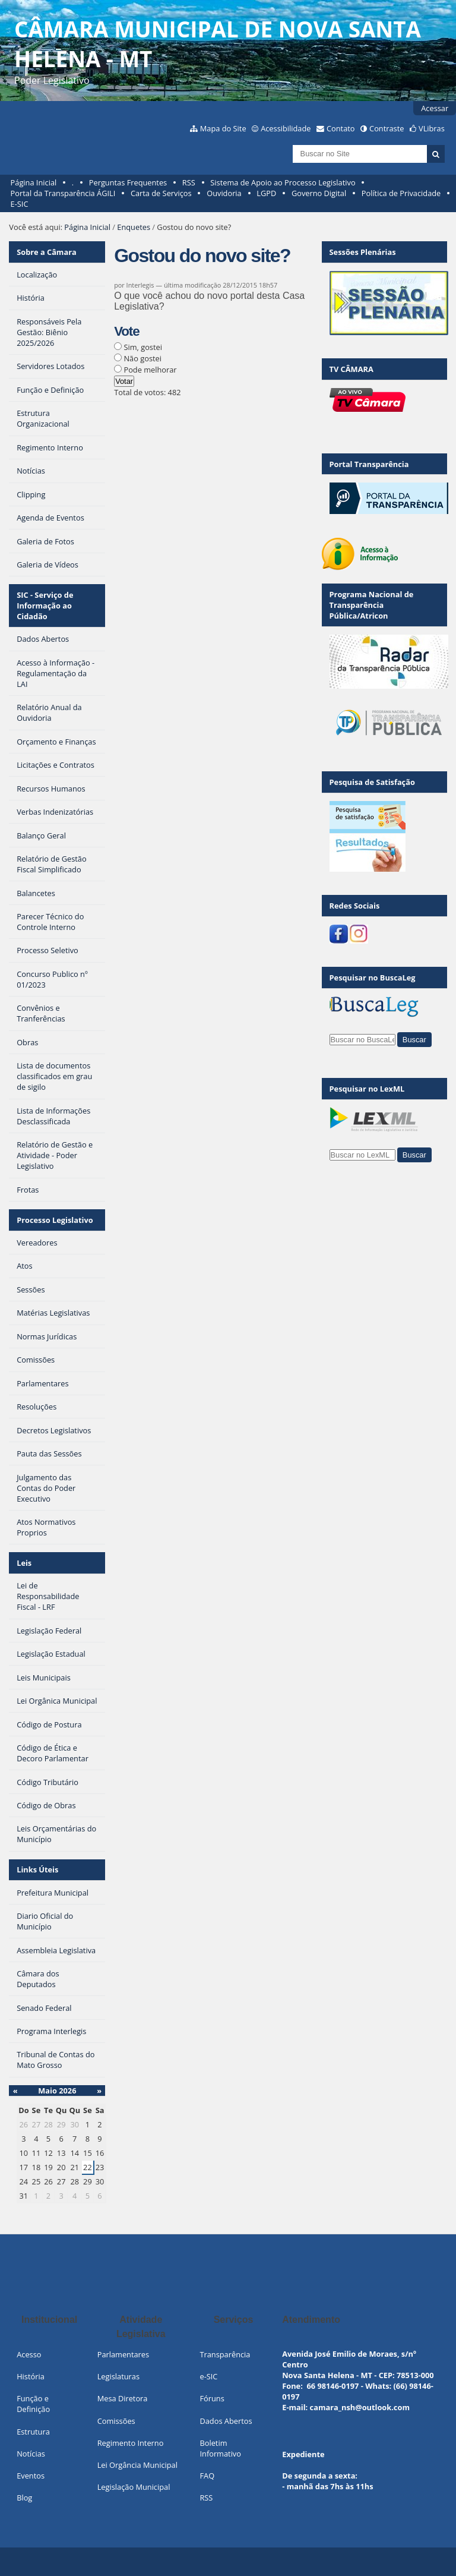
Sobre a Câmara (47, 252)
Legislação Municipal (133, 2487)
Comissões (116, 2421)
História (31, 2376)
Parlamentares (123, 2354)
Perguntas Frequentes (128, 182)
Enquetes (133, 227)
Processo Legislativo (55, 1220)
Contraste (386, 128)
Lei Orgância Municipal (137, 2465)
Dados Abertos (226, 2421)
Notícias (31, 2453)
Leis (24, 1562)
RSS (188, 182)
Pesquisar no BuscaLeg (373, 977)
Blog (24, 2497)
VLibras (432, 128)
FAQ (207, 2475)
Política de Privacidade (401, 193)
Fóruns (212, 2398)
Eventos (31, 2475)
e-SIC (208, 2376)
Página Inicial (34, 182)
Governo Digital (319, 193)
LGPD (266, 193)
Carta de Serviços (161, 193)
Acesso (29, 2354)
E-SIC (19, 203)
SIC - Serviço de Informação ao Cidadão (45, 605)
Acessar (434, 108)
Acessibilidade (286, 128)
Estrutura (33, 2431)
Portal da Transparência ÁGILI (63, 193)
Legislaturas (118, 2376)
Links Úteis (37, 1869)
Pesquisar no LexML (367, 1088)
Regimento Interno (130, 2443)
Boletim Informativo (220, 2448)
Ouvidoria (224, 193)
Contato (341, 128)
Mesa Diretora (122, 2398)
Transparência (225, 2354)
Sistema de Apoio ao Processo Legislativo (282, 182)
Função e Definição (33, 2403)
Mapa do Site (223, 128)
